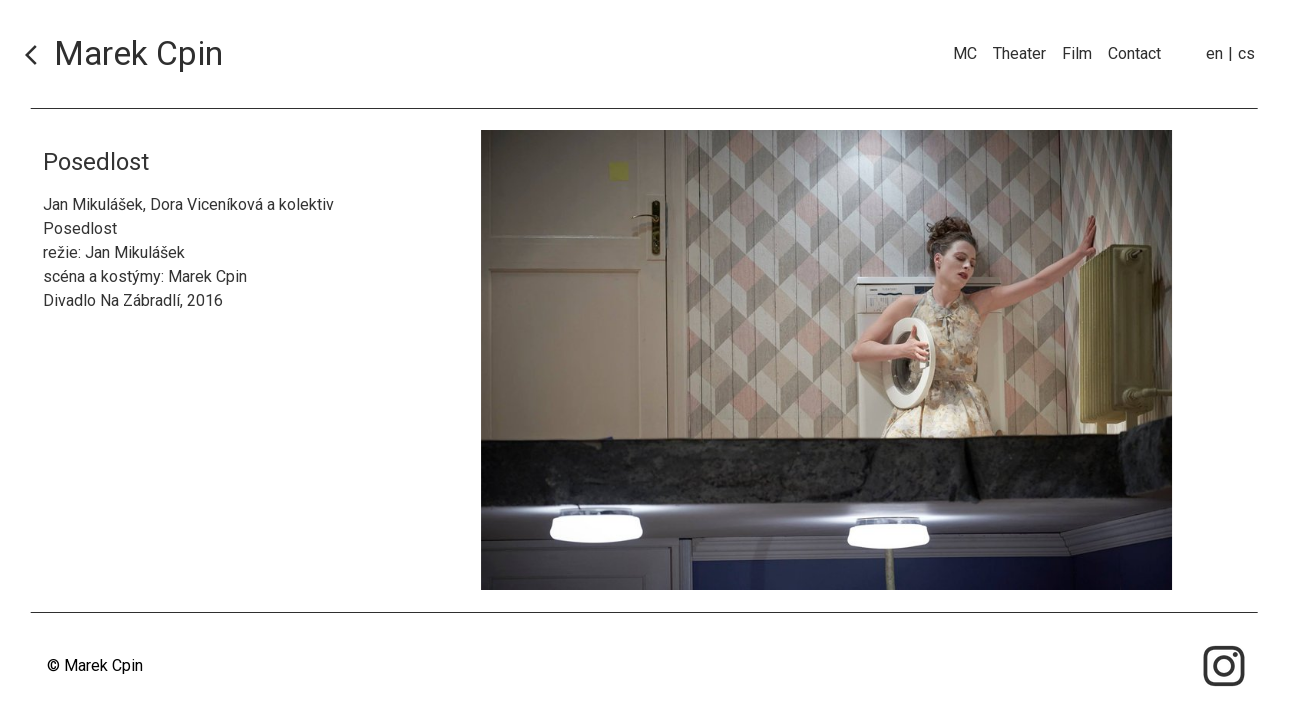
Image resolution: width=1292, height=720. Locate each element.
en (1214, 53)
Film (1077, 53)
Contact (1134, 53)
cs (1246, 53)
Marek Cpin (138, 54)
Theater (1019, 53)
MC (965, 53)
